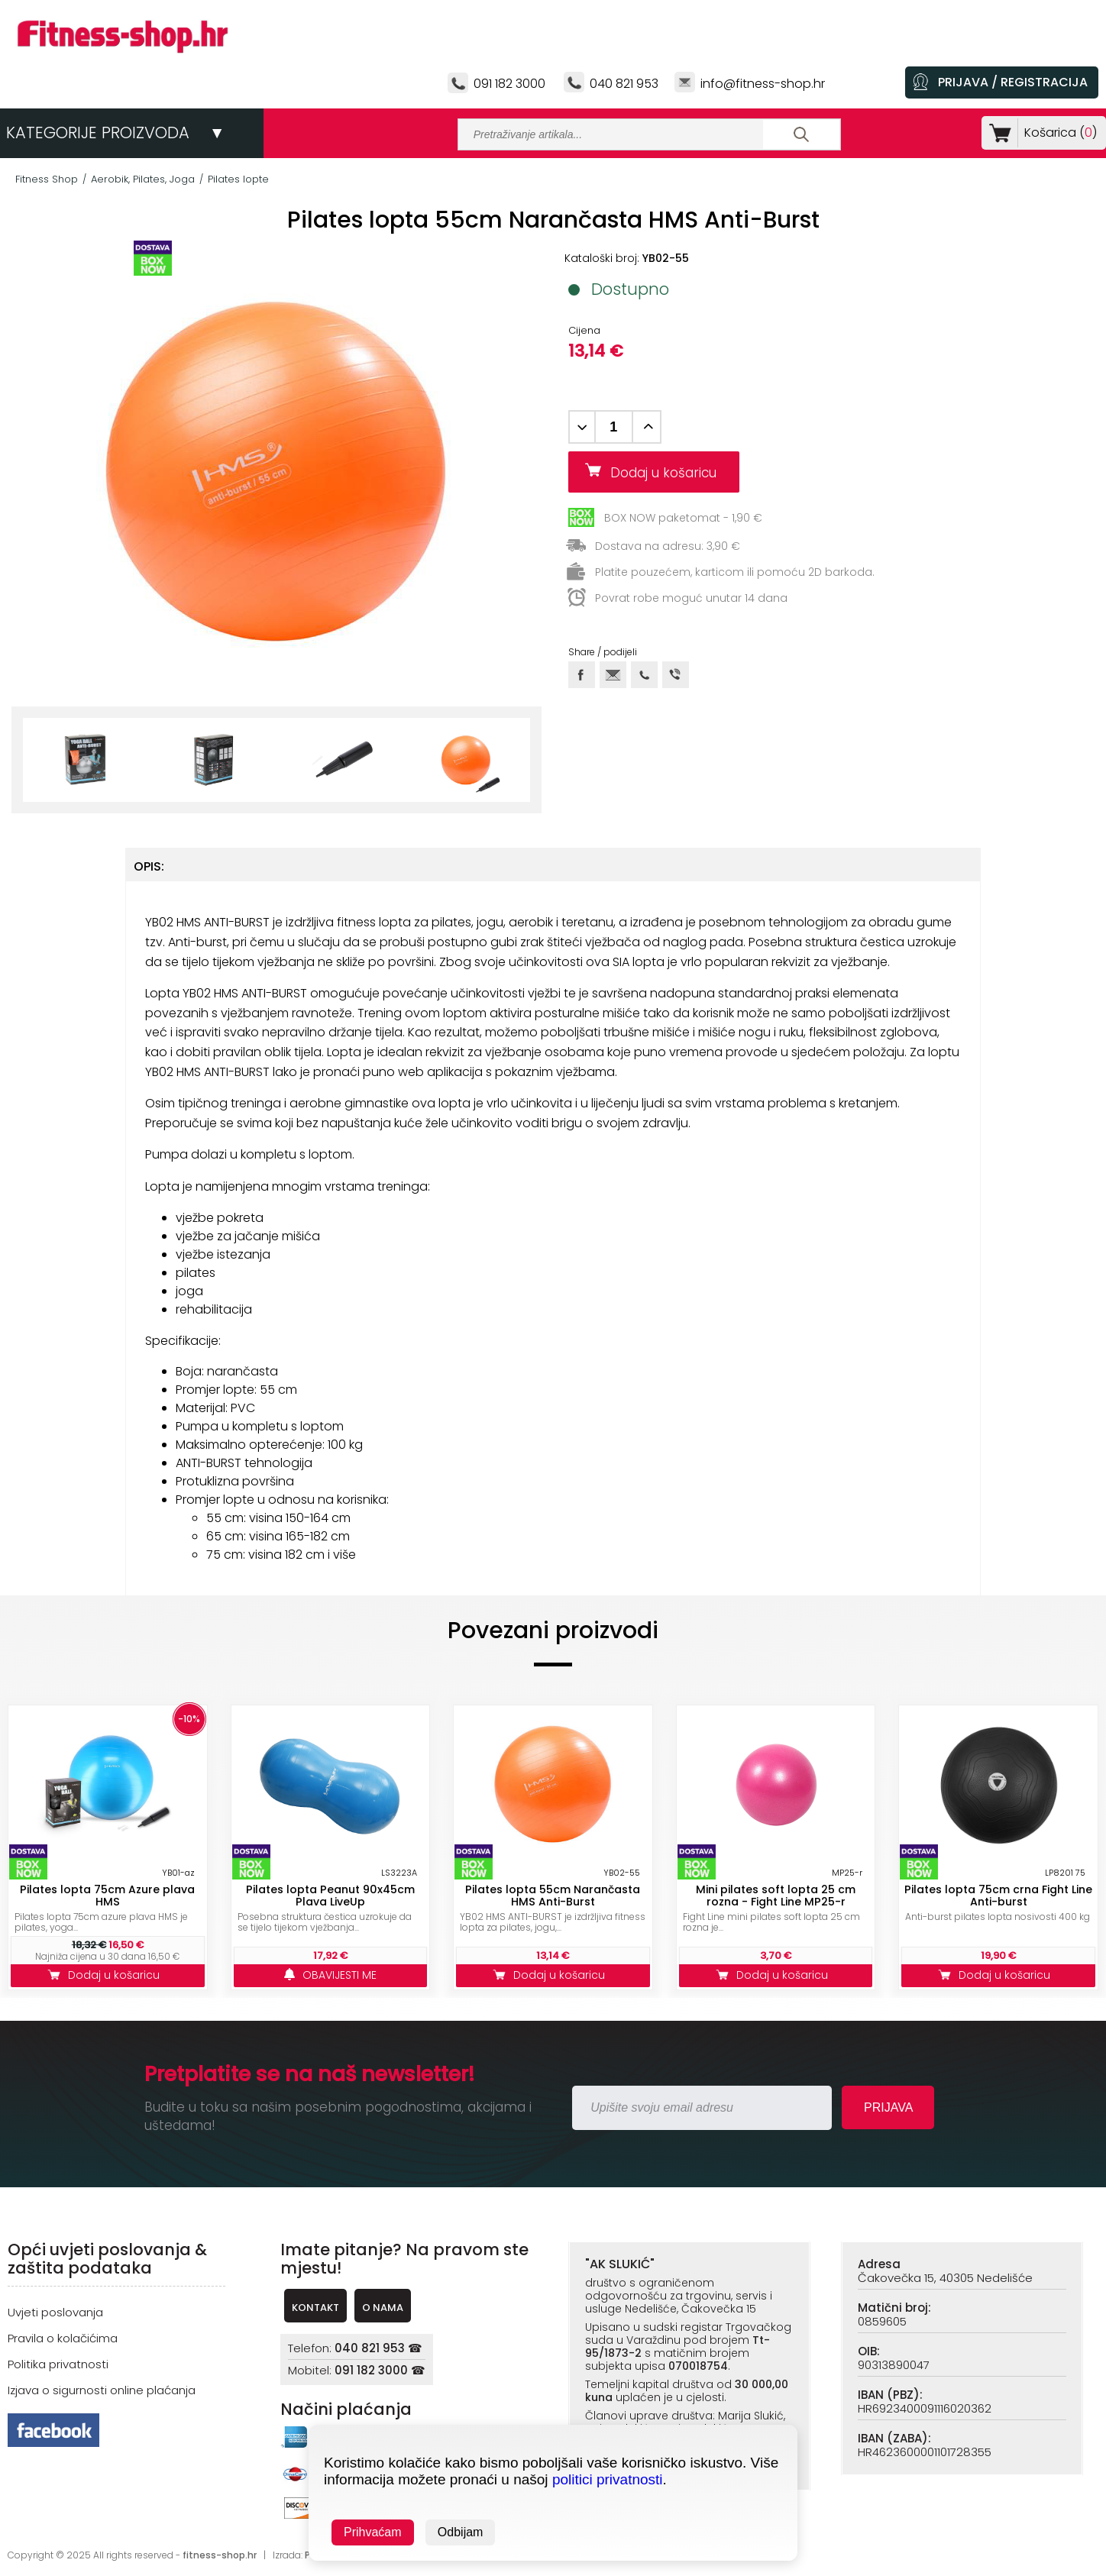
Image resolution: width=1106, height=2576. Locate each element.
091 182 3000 (509, 83)
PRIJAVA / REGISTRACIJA (1013, 82)
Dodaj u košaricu (669, 473)
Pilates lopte (238, 179)
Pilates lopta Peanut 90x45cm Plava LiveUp (330, 1895)
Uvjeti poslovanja (55, 2312)
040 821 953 (624, 83)
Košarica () (1057, 132)
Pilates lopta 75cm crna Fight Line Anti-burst (998, 1895)
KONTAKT (315, 2307)
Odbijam (460, 2532)
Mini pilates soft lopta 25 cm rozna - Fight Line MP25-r (775, 1895)
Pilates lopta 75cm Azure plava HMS (107, 1895)
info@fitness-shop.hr (762, 83)
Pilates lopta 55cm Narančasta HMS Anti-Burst (552, 1895)
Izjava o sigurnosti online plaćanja (102, 2390)
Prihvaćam (373, 2532)
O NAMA (382, 2307)
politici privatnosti (607, 2479)
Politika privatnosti (58, 2364)
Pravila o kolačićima (63, 2338)
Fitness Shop (46, 179)
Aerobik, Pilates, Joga (143, 179)
